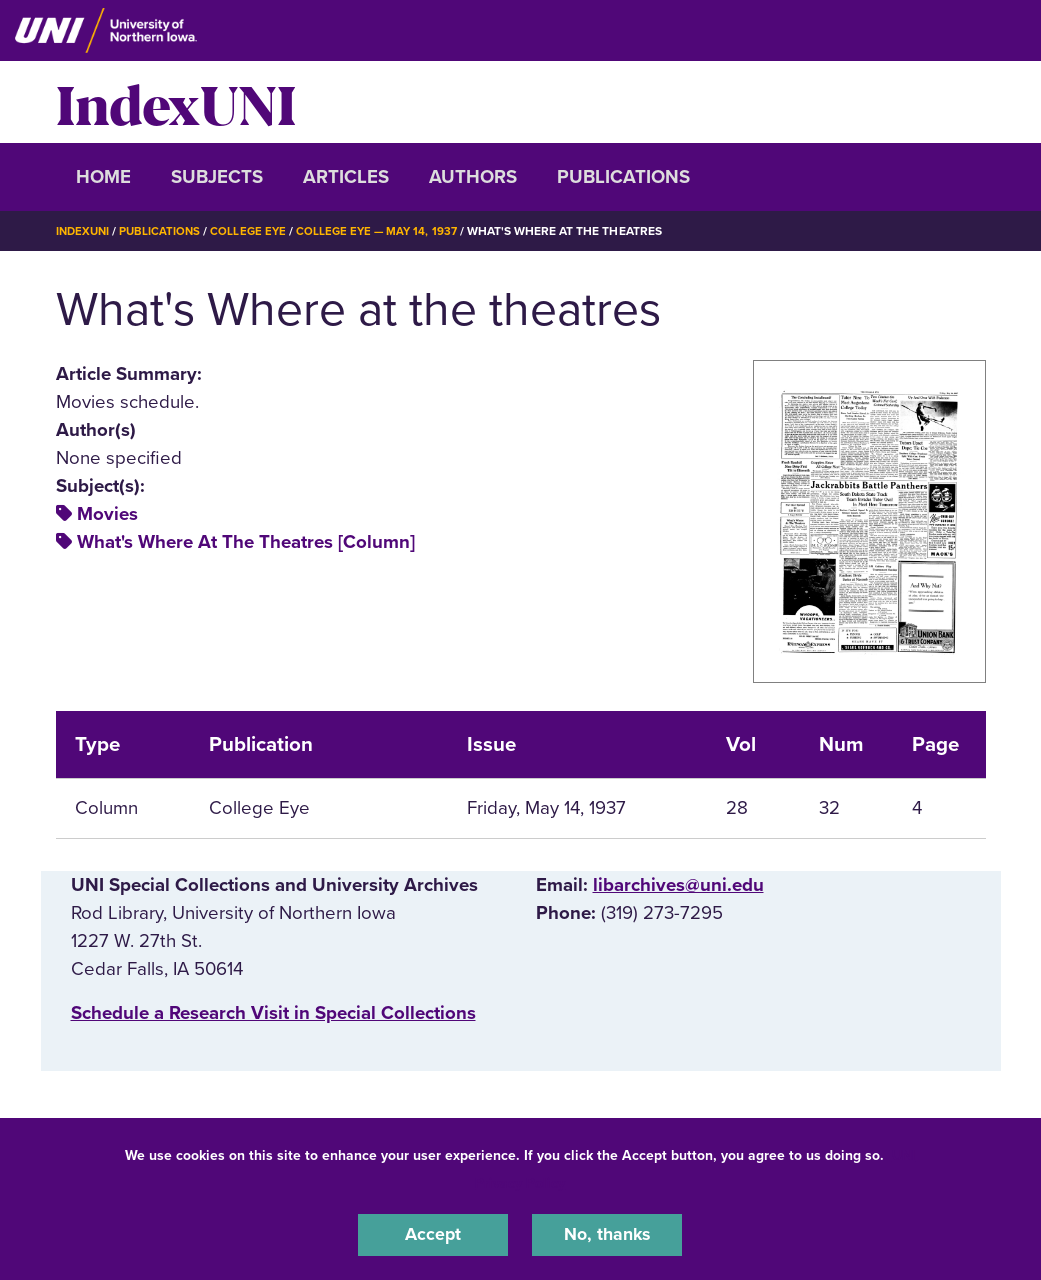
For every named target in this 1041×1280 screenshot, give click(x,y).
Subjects (217, 177)
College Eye (254, 231)
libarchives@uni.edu (678, 884)
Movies (107, 514)
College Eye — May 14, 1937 (387, 231)
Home (103, 177)
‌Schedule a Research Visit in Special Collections (273, 1013)
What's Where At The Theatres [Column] (246, 542)
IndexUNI (176, 102)
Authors (473, 177)
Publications (623, 177)
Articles (346, 177)
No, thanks (607, 1234)
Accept (433, 1234)
